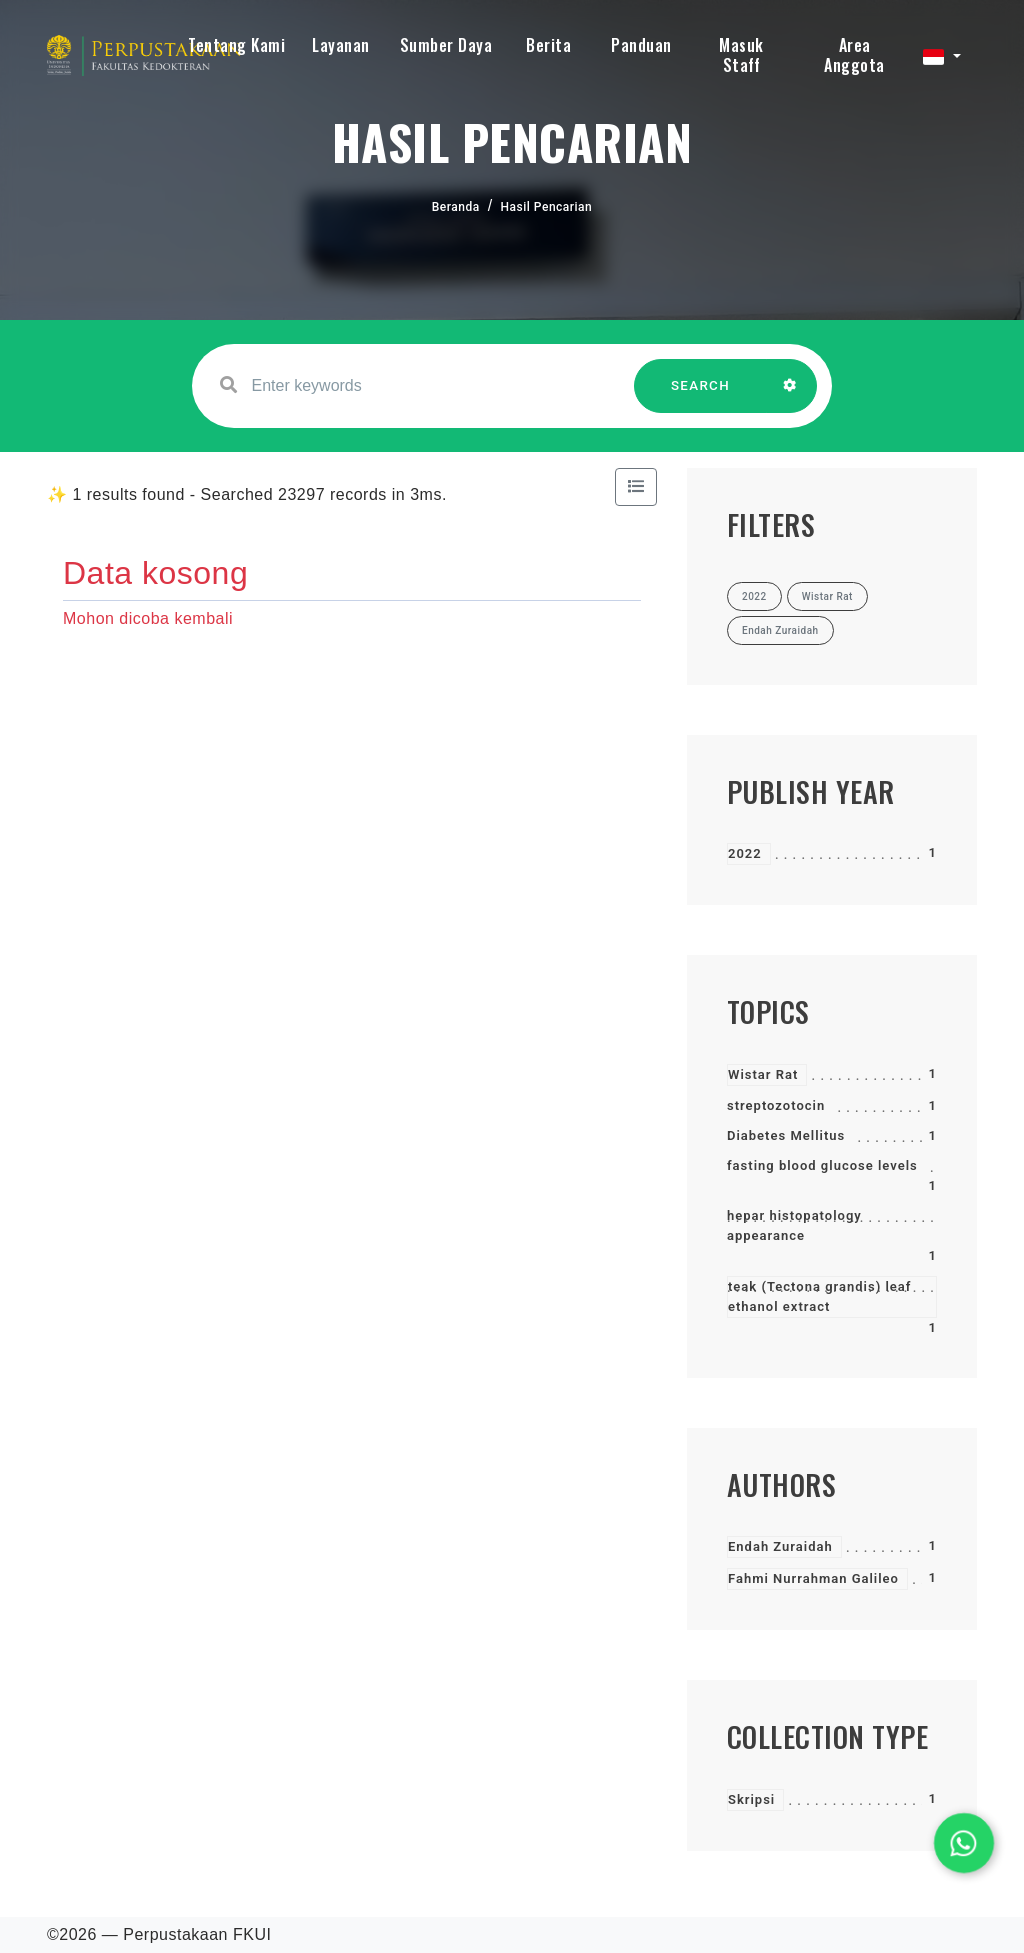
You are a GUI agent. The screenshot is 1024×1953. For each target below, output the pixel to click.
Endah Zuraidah (780, 1546)
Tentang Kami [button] (236, 45)
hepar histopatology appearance (794, 1225)
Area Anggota (854, 55)
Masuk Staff (741, 55)
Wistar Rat (763, 1074)
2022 (745, 853)
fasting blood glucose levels (822, 1165)
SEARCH (701, 395)
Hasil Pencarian (547, 207)
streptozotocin (776, 1105)
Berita (548, 45)
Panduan (641, 45)
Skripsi (751, 1799)
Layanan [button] (341, 45)
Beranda (456, 207)
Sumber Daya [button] (446, 45)
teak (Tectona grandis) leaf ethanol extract (819, 1296)
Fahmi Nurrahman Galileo (813, 1578)
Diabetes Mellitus (786, 1135)
